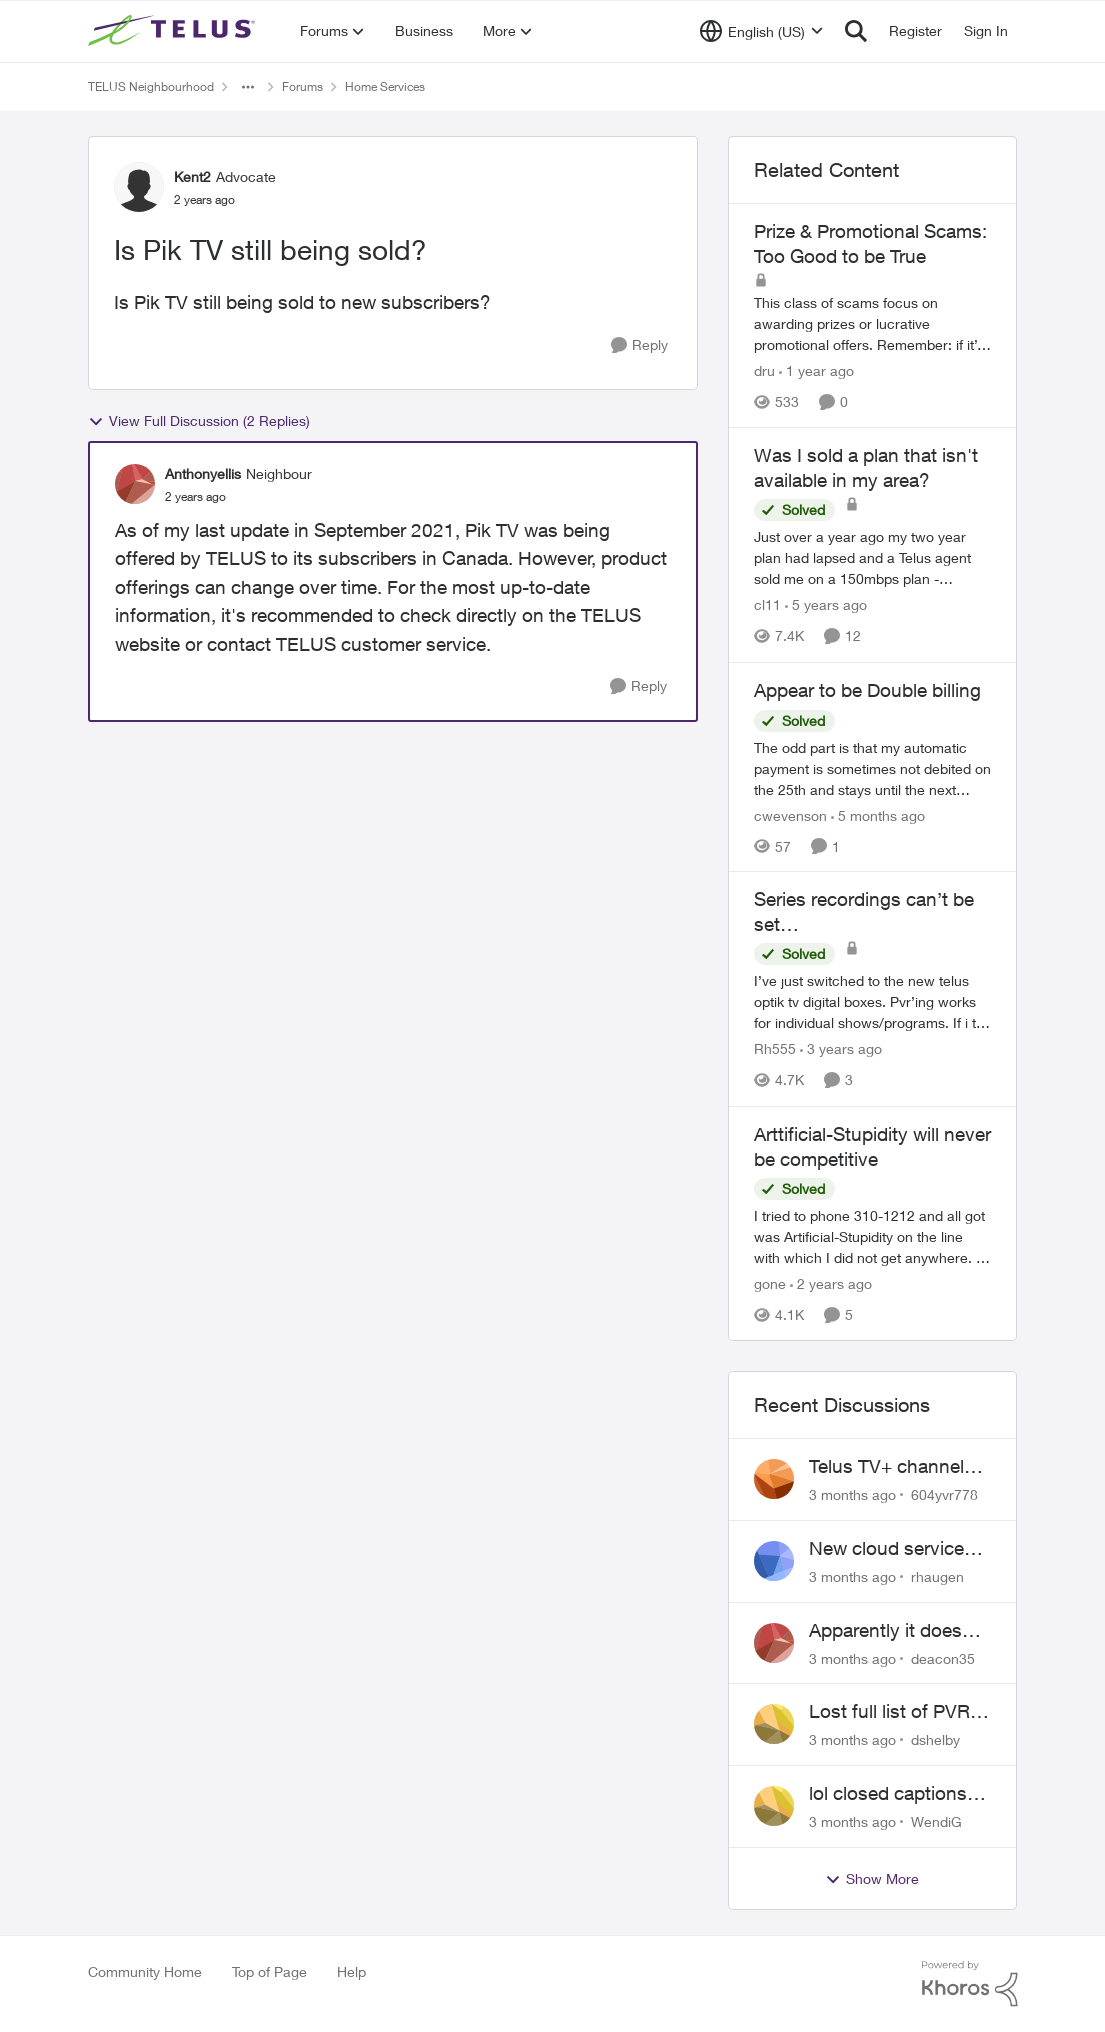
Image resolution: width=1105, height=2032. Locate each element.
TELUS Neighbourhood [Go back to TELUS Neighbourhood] (151, 86)
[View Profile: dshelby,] (774, 1724)
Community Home (145, 1971)
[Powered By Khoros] (970, 1984)
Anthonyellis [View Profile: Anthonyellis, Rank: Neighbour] (203, 473)
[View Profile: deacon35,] (774, 1643)
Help (351, 1971)
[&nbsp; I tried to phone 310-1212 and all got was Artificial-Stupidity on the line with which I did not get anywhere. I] (873, 1236)
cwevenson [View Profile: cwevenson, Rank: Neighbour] (790, 814)
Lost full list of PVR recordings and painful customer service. (889, 1712)
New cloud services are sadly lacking (891, 1549)
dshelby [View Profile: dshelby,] (935, 1739)
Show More (872, 1879)
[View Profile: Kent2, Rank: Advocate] (139, 187)
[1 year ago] (816, 370)
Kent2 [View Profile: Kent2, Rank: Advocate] (192, 176)
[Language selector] (761, 31)
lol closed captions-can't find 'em (891, 1794)
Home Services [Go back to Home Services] (385, 86)
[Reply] (639, 345)
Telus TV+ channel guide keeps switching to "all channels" (886, 1467)
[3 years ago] (841, 1049)
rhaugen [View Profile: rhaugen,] (937, 1576)
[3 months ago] (852, 1494)
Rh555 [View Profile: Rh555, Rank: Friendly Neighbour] (775, 1049)
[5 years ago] (826, 605)
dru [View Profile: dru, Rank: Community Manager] (764, 370)
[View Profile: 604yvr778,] (774, 1479)
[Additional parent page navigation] (248, 87)
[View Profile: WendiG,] (774, 1806)
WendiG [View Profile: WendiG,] (936, 1821)
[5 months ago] (878, 814)
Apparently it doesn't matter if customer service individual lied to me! (898, 1631)
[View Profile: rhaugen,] (774, 1561)
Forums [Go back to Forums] (302, 86)
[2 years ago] (831, 1283)
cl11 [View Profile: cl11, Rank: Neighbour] (767, 605)
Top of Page (269, 1971)
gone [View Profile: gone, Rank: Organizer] (770, 1283)
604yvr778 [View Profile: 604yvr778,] (944, 1494)
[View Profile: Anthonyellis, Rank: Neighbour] (135, 484)
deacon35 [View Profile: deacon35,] (943, 1657)
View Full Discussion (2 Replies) (199, 421)
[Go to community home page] (174, 31)
